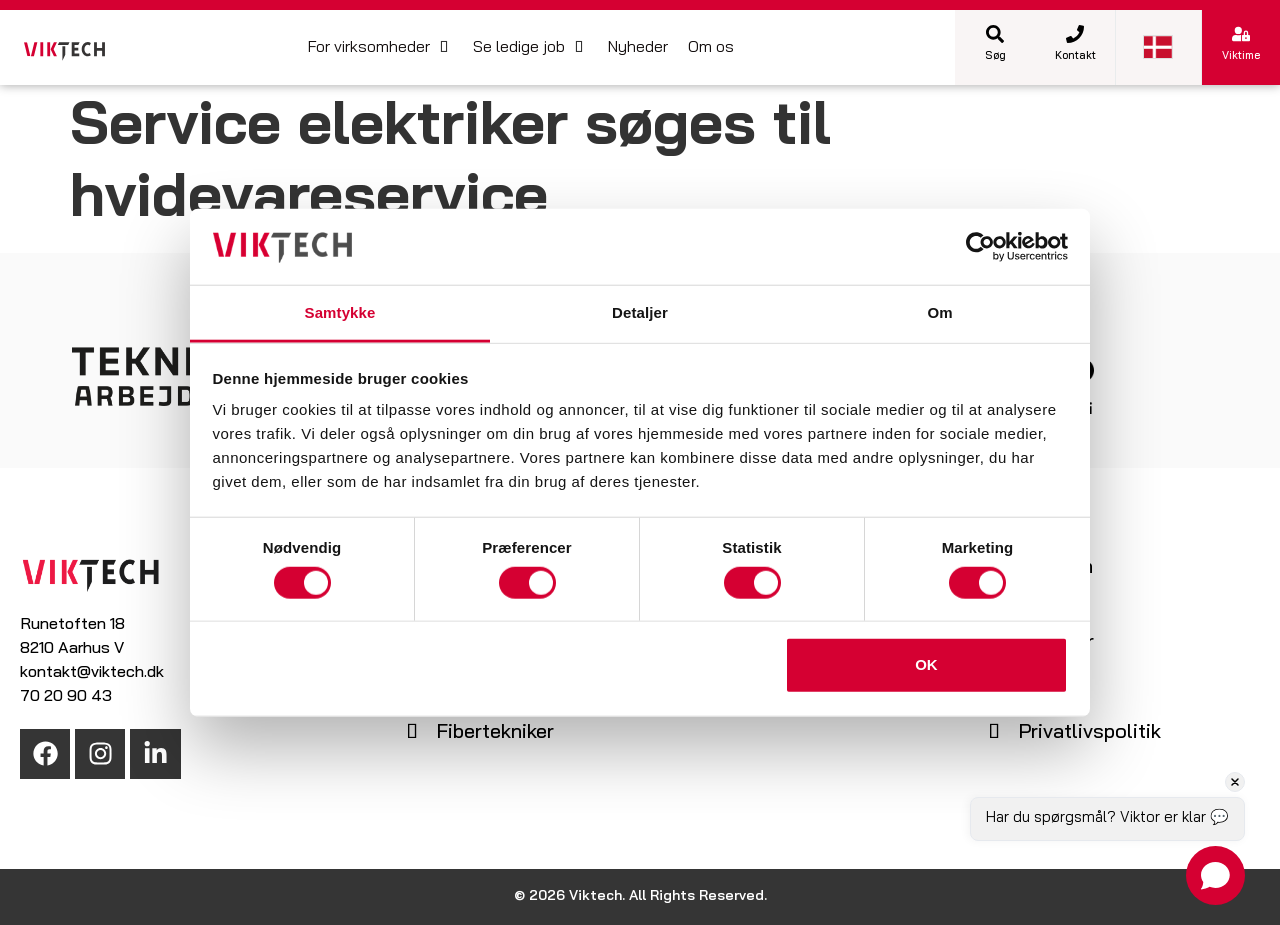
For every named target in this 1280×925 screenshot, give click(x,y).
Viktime (1241, 56)
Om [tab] (939, 312)
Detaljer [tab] (640, 312)
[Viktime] (1241, 34)
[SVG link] (64, 51)
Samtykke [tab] (340, 312)
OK (926, 664)
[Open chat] (1215, 875)
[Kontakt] (1075, 34)
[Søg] (995, 34)
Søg (995, 56)
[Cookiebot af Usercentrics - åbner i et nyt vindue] (980, 247)
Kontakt (1075, 56)
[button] (380, 48)
